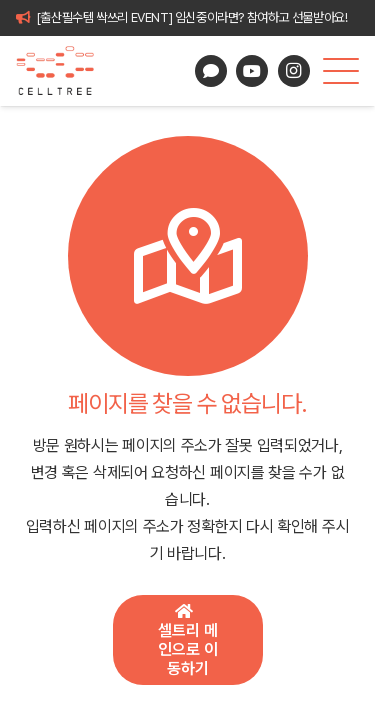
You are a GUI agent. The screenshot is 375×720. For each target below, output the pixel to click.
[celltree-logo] (63, 71)
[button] (341, 71)
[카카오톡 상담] (211, 71)
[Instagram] (294, 71)
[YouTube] (252, 71)
